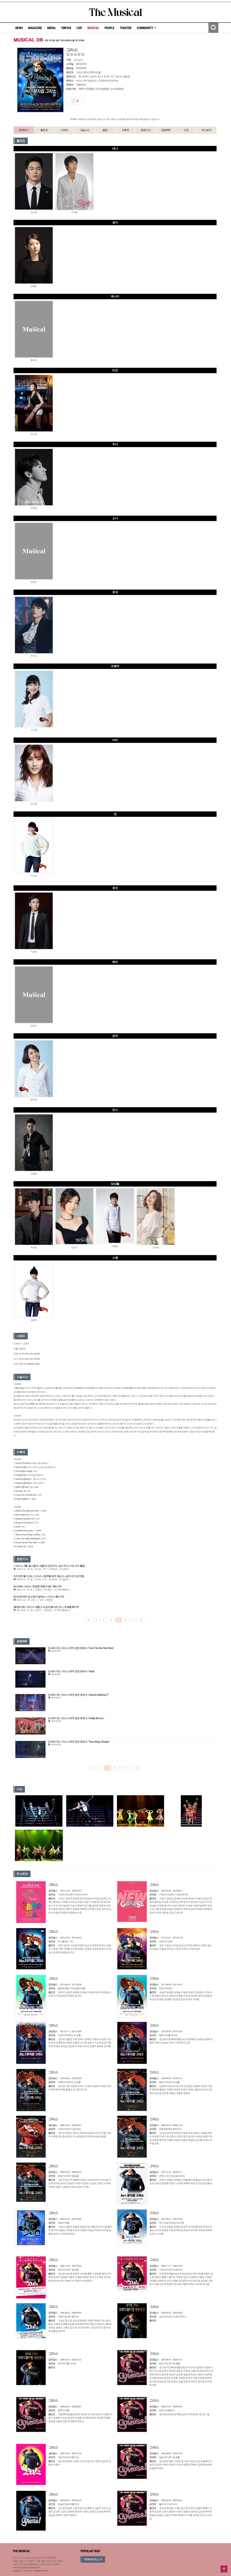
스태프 (64, 130)
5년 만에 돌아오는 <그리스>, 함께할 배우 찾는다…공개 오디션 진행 (49, 1576)
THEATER (125, 28)
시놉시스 (85, 130)
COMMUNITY (147, 28)
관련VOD (165, 130)
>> (141, 1620)
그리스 (53, 1885)
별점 (105, 130)
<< (89, 1620)
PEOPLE (109, 28)
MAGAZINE (35, 28)
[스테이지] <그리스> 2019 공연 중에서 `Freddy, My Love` (76, 1718)
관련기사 (145, 130)
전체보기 (24, 130)
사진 (186, 130)
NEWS (19, 28)
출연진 (44, 130)
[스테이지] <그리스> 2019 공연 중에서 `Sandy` (71, 1671)
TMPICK (66, 28)
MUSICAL (93, 28)
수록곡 (125, 130)
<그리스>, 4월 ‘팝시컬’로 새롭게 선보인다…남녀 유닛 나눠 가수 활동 (49, 1565)
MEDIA (51, 28)
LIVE (79, 28)
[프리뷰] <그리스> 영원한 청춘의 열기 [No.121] (37, 1586)
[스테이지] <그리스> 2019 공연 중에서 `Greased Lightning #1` (78, 1694)
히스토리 (206, 130)
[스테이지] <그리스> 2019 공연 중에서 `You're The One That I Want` (81, 1648)
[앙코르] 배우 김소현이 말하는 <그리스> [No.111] (39, 1596)
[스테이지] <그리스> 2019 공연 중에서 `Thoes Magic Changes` (79, 1741)
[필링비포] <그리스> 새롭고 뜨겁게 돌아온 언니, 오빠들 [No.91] (46, 1607)
